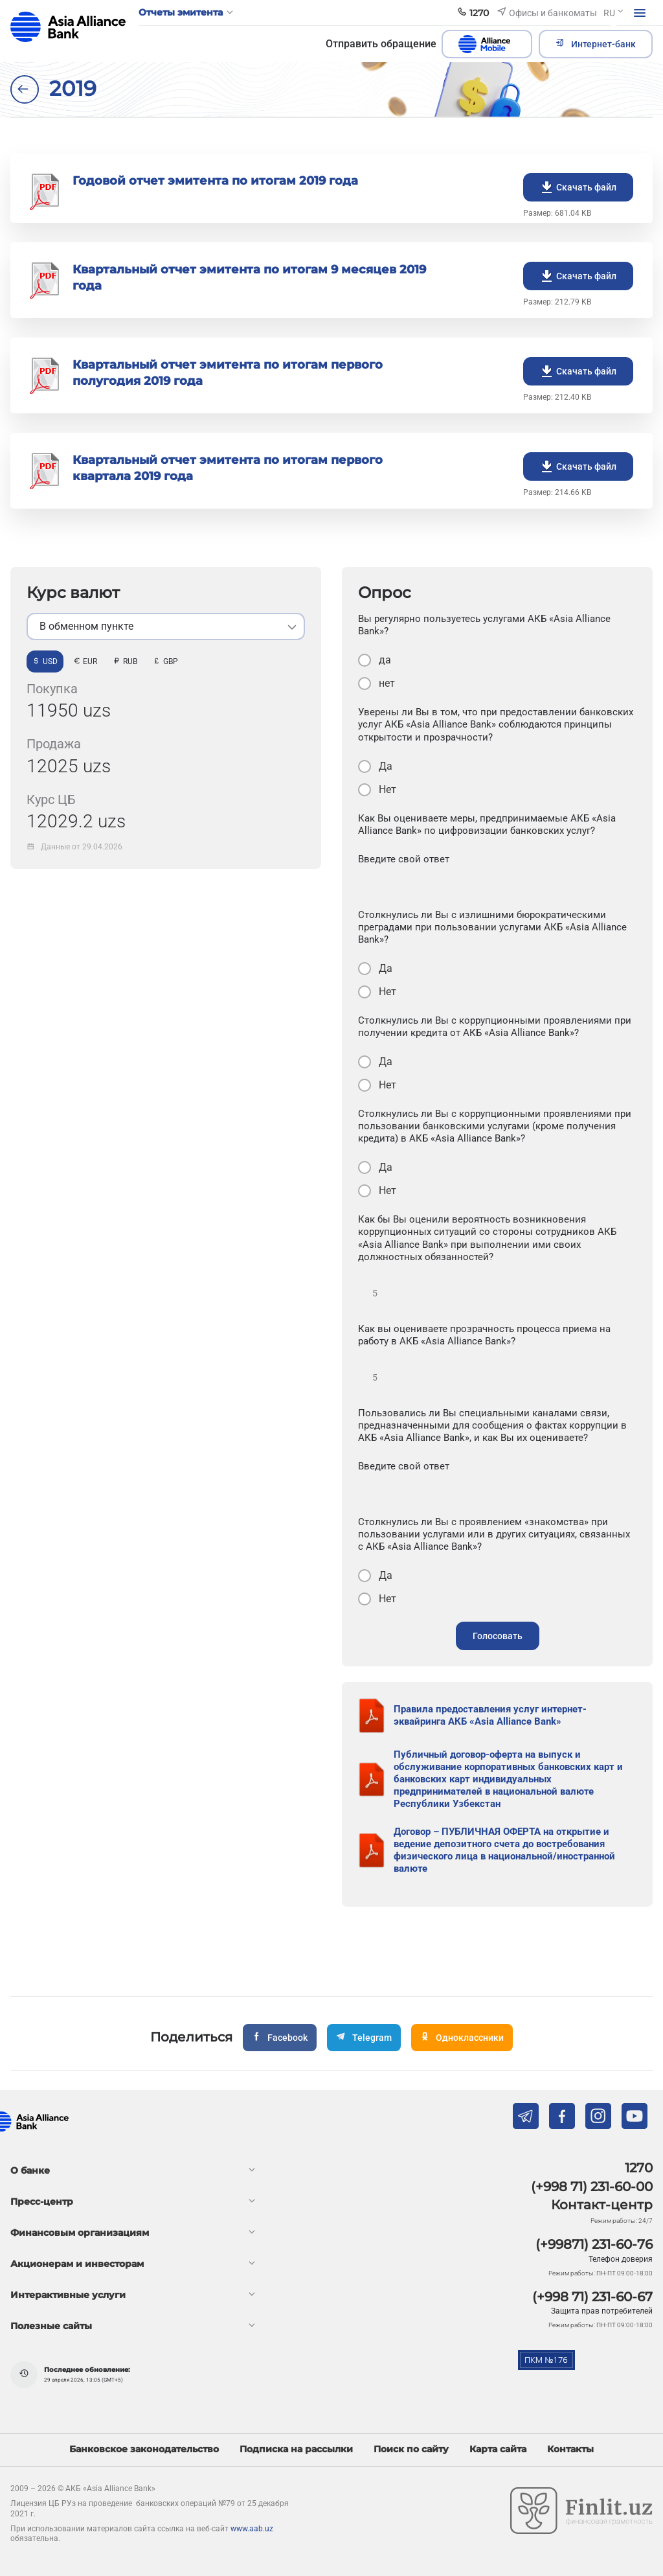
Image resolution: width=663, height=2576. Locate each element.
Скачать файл (578, 187)
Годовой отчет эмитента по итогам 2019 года (215, 181)
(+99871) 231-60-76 (594, 2244)
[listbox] (166, 626)
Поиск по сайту (411, 2449)
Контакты (570, 2449)
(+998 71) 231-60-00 (592, 2186)
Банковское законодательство (144, 2449)
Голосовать (498, 1636)
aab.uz (68, 27)
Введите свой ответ (403, 859)
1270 (639, 2168)
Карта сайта (497, 2449)
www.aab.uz (251, 2528)
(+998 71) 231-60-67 (592, 2297)
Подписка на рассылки (296, 2449)
